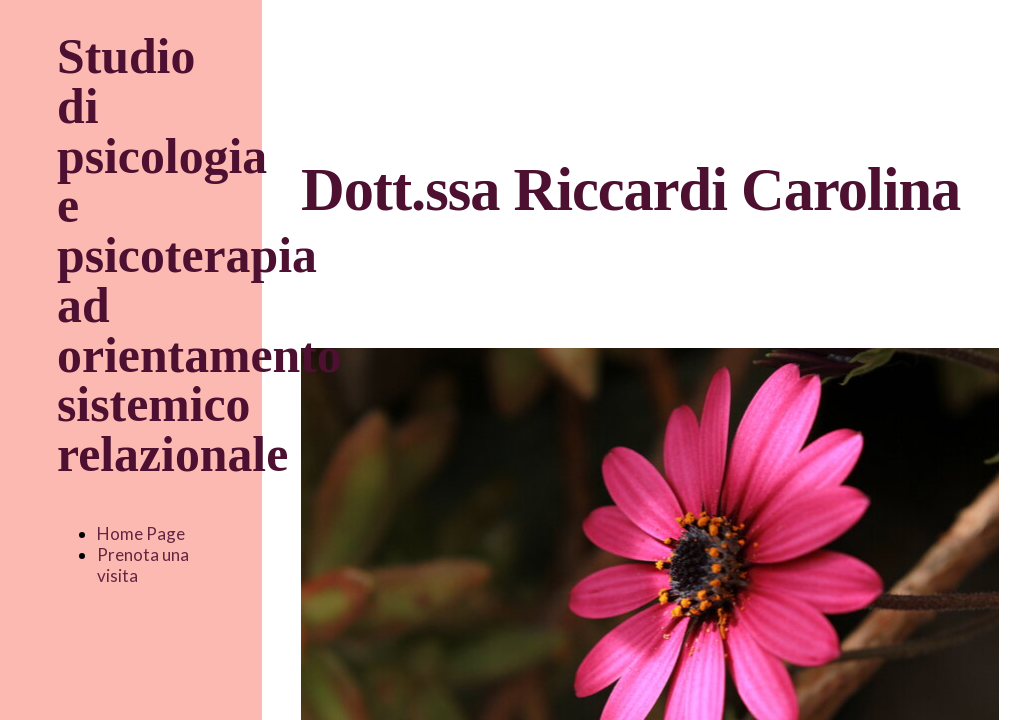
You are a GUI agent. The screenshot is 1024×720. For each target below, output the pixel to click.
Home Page (141, 533)
